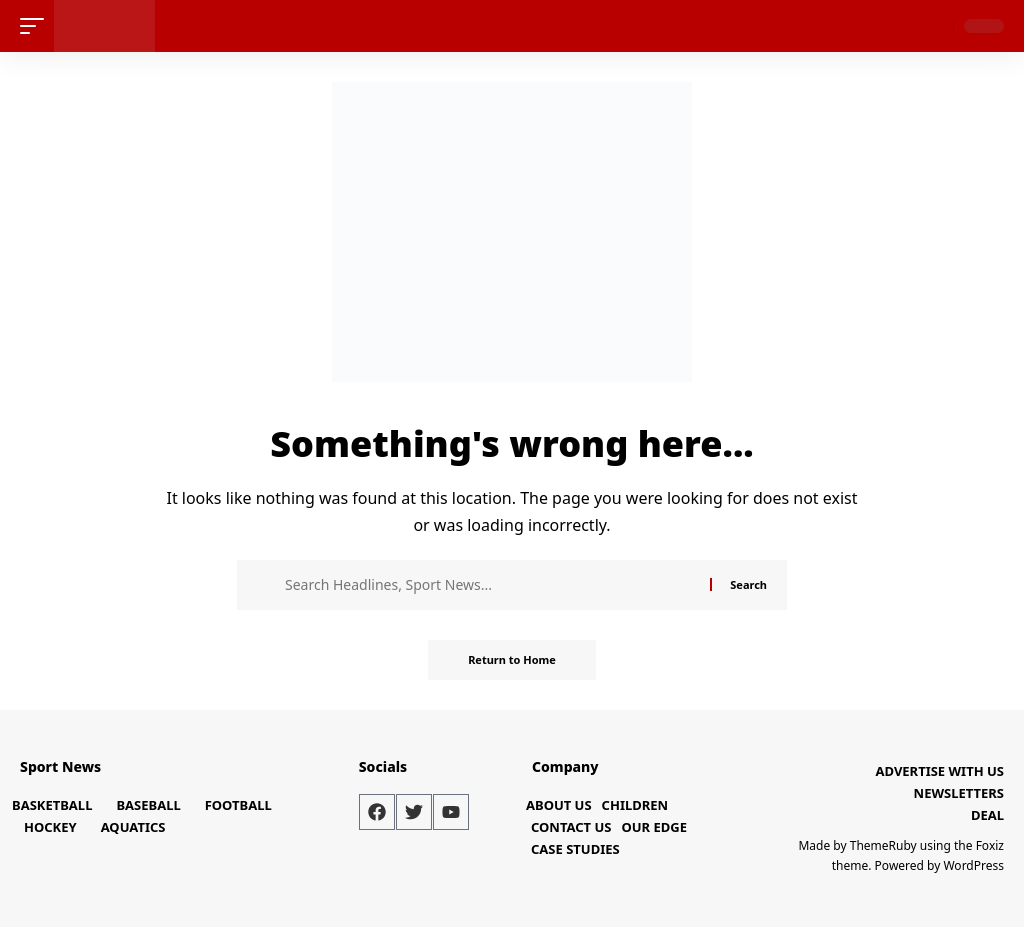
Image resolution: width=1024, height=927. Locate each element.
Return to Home (512, 659)
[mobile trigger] (37, 26)
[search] (934, 26)
